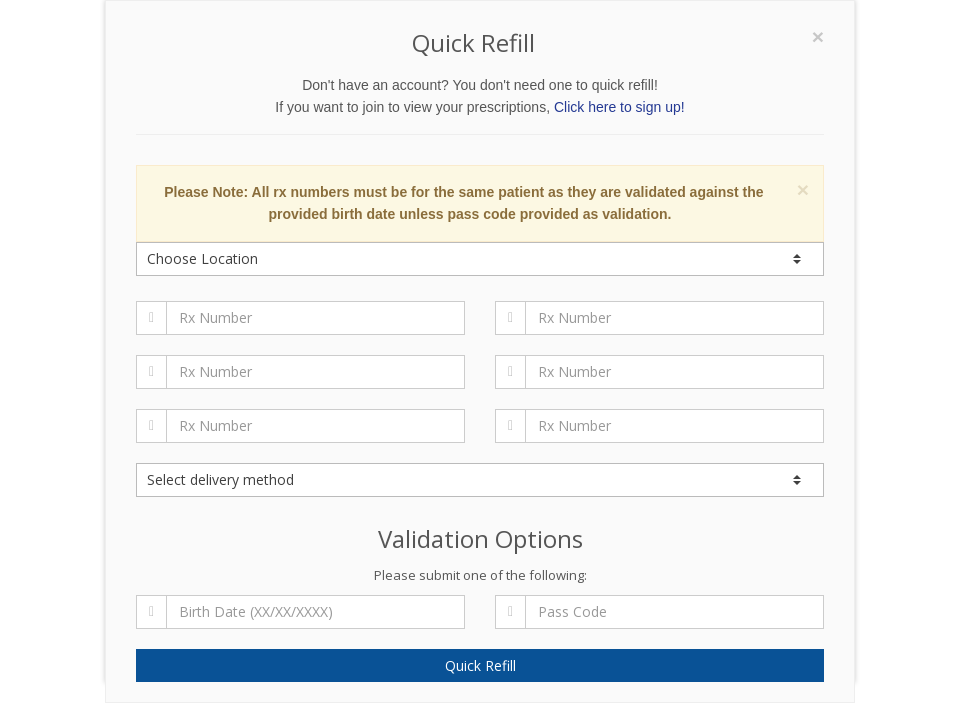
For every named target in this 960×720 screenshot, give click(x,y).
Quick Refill (480, 665)
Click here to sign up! (619, 107)
